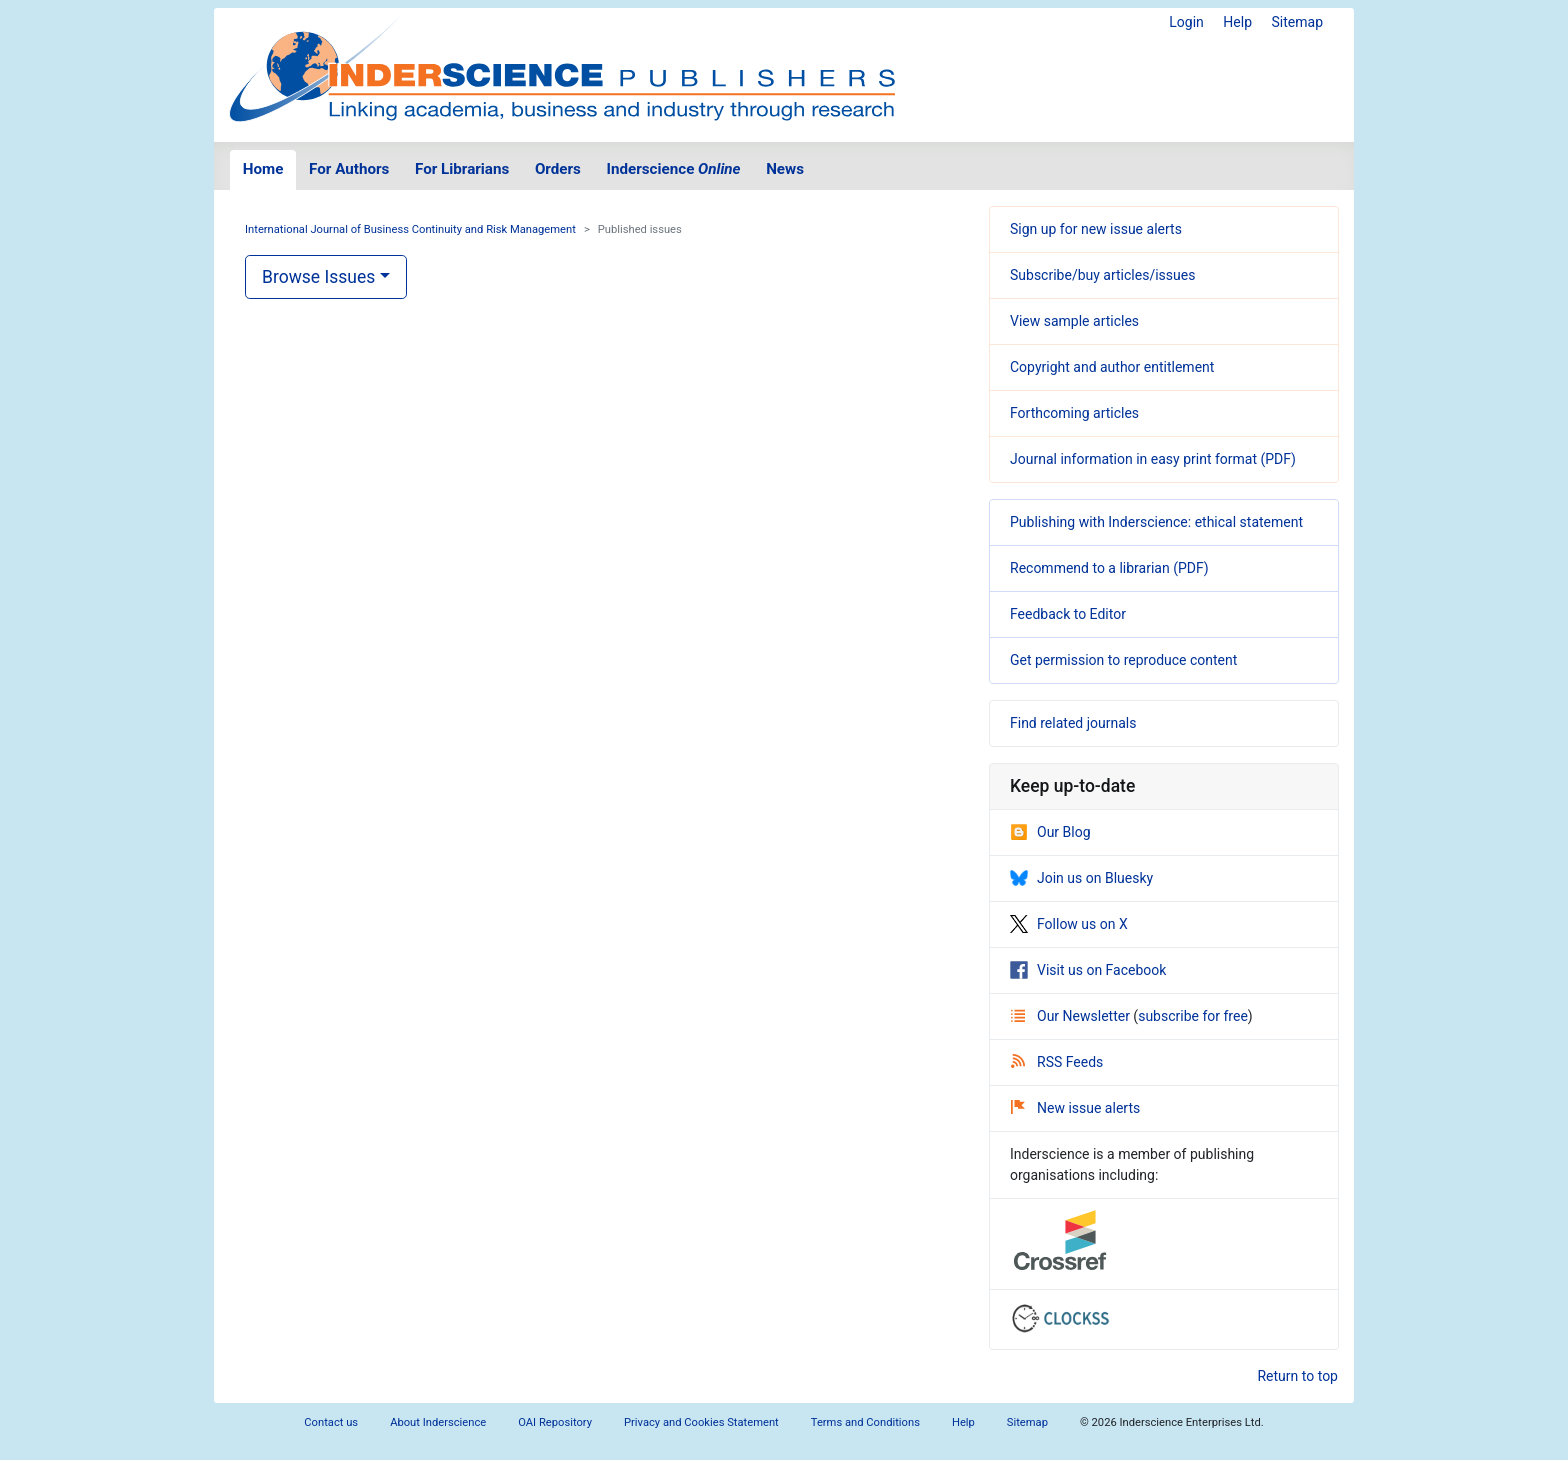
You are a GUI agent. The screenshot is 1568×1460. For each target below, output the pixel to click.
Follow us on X (1069, 924)
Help (1237, 22)
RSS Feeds (1057, 1062)
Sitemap (1297, 22)
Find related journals (1073, 723)
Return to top (1297, 1376)
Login (1186, 22)
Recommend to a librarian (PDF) (1109, 568)
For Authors (349, 169)
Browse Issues (318, 277)
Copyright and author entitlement (1112, 367)
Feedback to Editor (1068, 614)
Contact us (331, 1422)
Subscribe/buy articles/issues (1102, 275)
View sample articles (1074, 321)
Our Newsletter (1072, 1016)
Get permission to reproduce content (1123, 660)
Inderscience (674, 169)
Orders (558, 169)
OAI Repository (555, 1422)
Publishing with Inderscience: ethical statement (1156, 522)
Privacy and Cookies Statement (701, 1422)
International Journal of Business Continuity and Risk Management (410, 229)
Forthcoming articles (1074, 413)
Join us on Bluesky (1081, 878)
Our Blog (1050, 832)
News (785, 169)
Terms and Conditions (865, 1422)
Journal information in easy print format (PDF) (1153, 459)
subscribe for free (1193, 1016)
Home (263, 169)
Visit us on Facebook (1088, 970)
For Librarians (462, 169)
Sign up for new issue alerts (1096, 229)
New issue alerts (1075, 1108)
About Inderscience (438, 1422)
